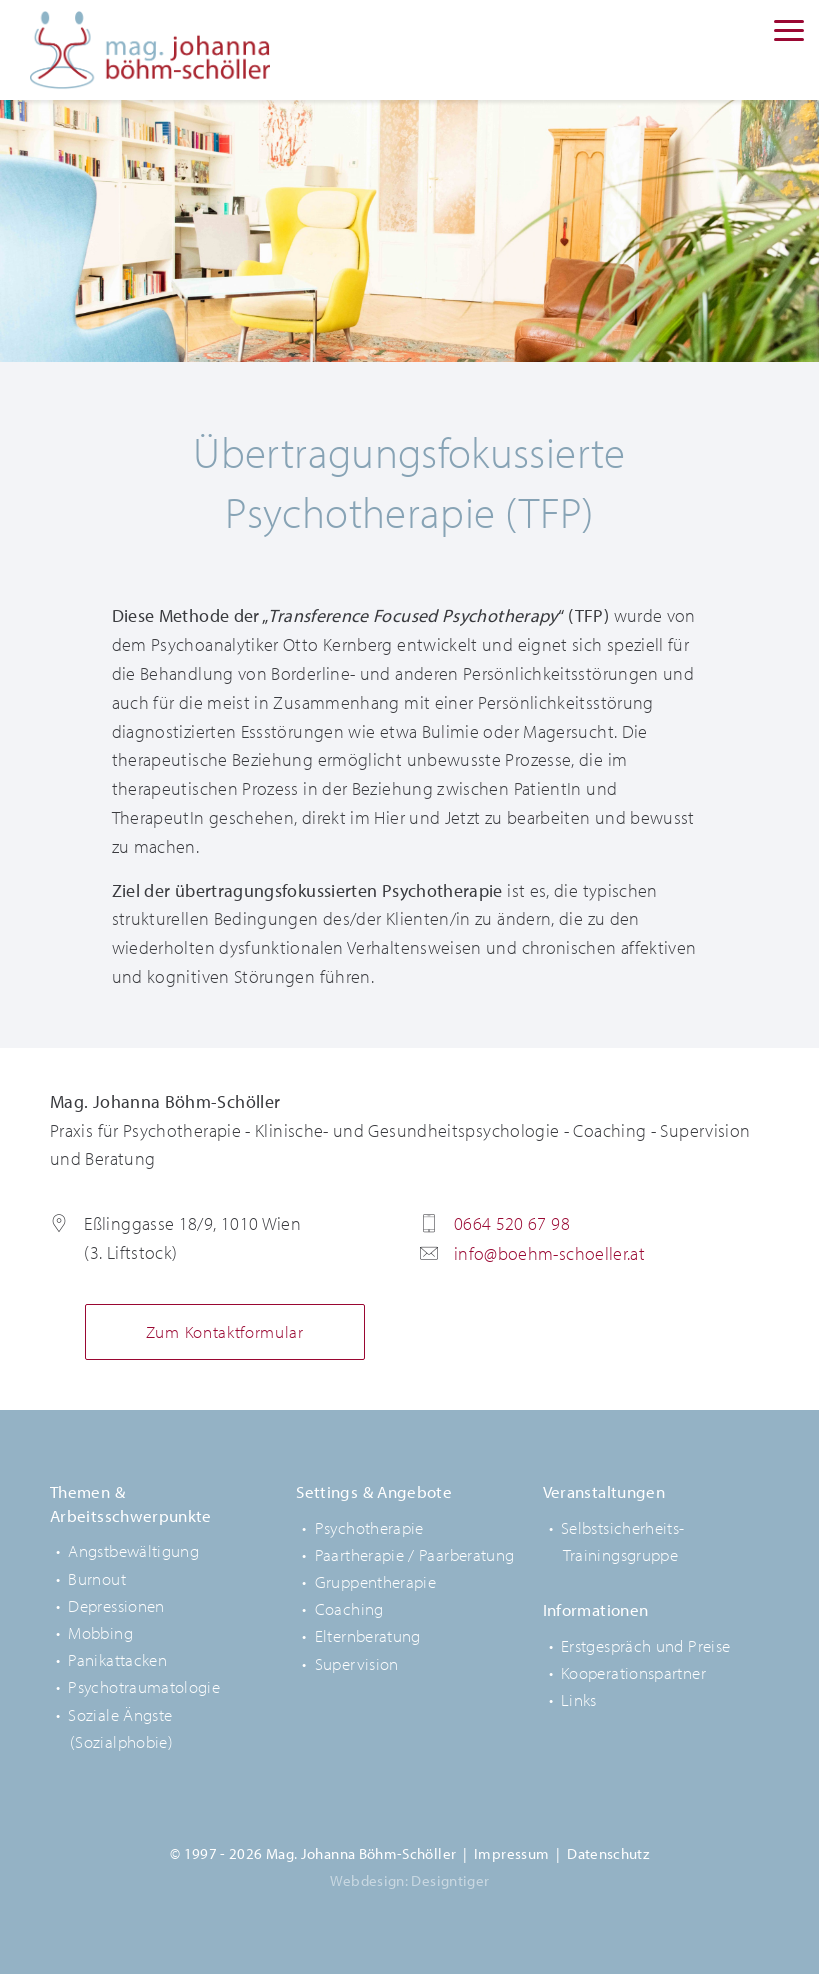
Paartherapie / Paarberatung (415, 1554)
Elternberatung (368, 1635)
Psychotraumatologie (144, 1686)
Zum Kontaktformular (225, 1331)
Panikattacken (117, 1659)
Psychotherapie (369, 1527)
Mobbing (100, 1632)
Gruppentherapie (375, 1581)
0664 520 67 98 (512, 1223)
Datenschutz (608, 1853)
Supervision (357, 1663)
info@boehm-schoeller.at (549, 1253)
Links (579, 1699)
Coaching (349, 1608)
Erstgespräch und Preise (645, 1645)
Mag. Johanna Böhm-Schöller (150, 50)
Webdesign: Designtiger (410, 1880)
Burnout (97, 1578)
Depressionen (116, 1605)
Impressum (511, 1853)
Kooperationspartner (633, 1672)
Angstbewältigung (133, 1550)
